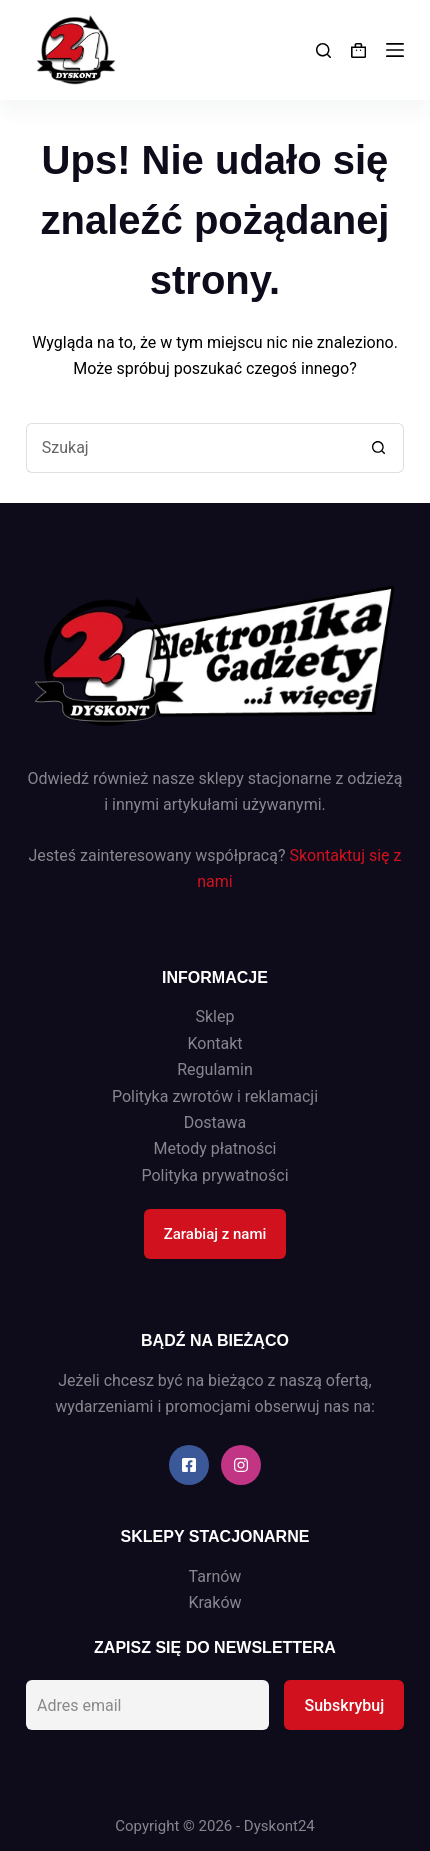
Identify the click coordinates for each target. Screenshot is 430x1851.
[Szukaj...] (190, 448)
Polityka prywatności (214, 1175)
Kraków (214, 1602)
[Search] (323, 50)
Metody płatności (215, 1148)
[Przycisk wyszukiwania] (379, 448)
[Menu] (395, 50)
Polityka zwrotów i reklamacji (215, 1096)
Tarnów (215, 1576)
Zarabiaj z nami (215, 1234)
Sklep (215, 1016)
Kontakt (214, 1043)
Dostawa (215, 1122)
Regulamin (215, 1069)
